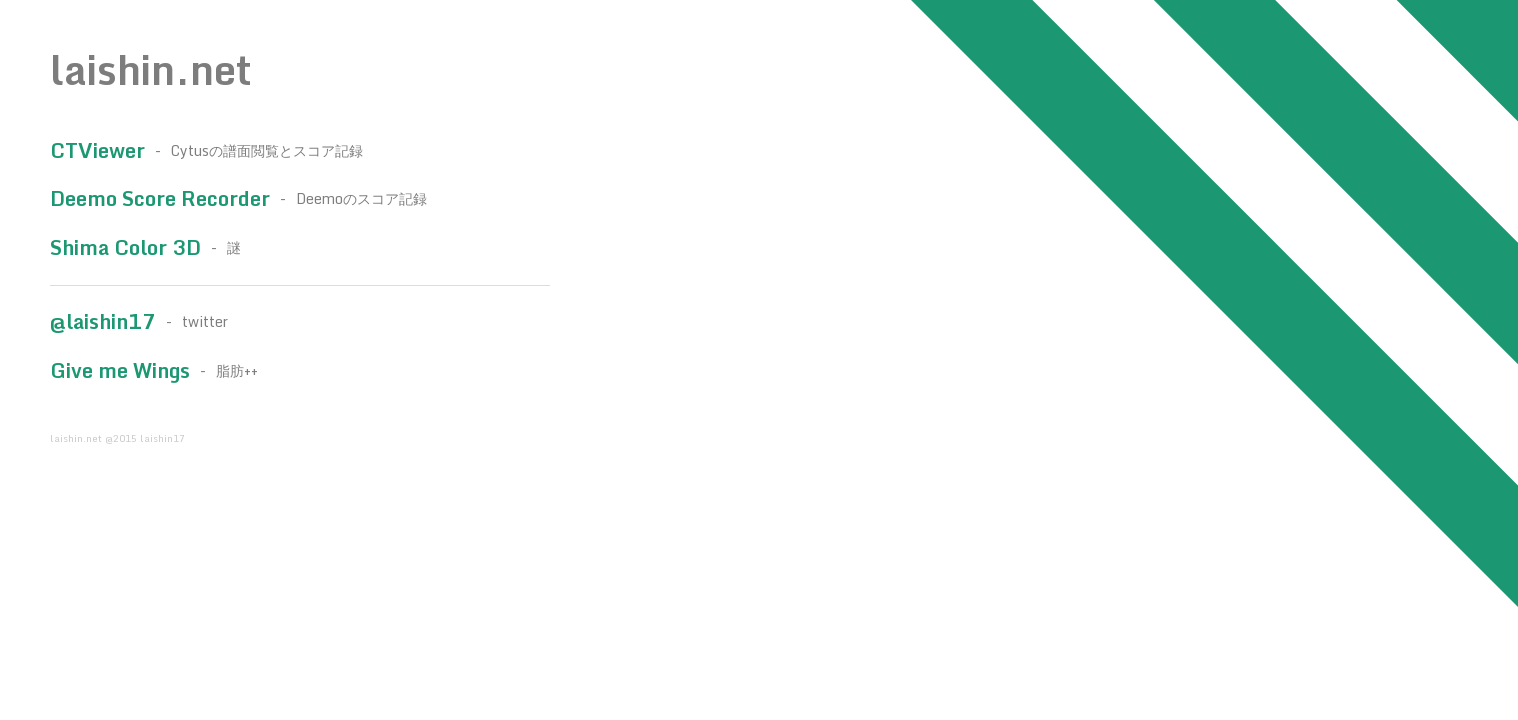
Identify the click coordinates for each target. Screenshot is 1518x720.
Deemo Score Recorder (160, 198)
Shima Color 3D (125, 247)
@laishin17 (103, 321)
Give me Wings (120, 370)
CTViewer (97, 150)
